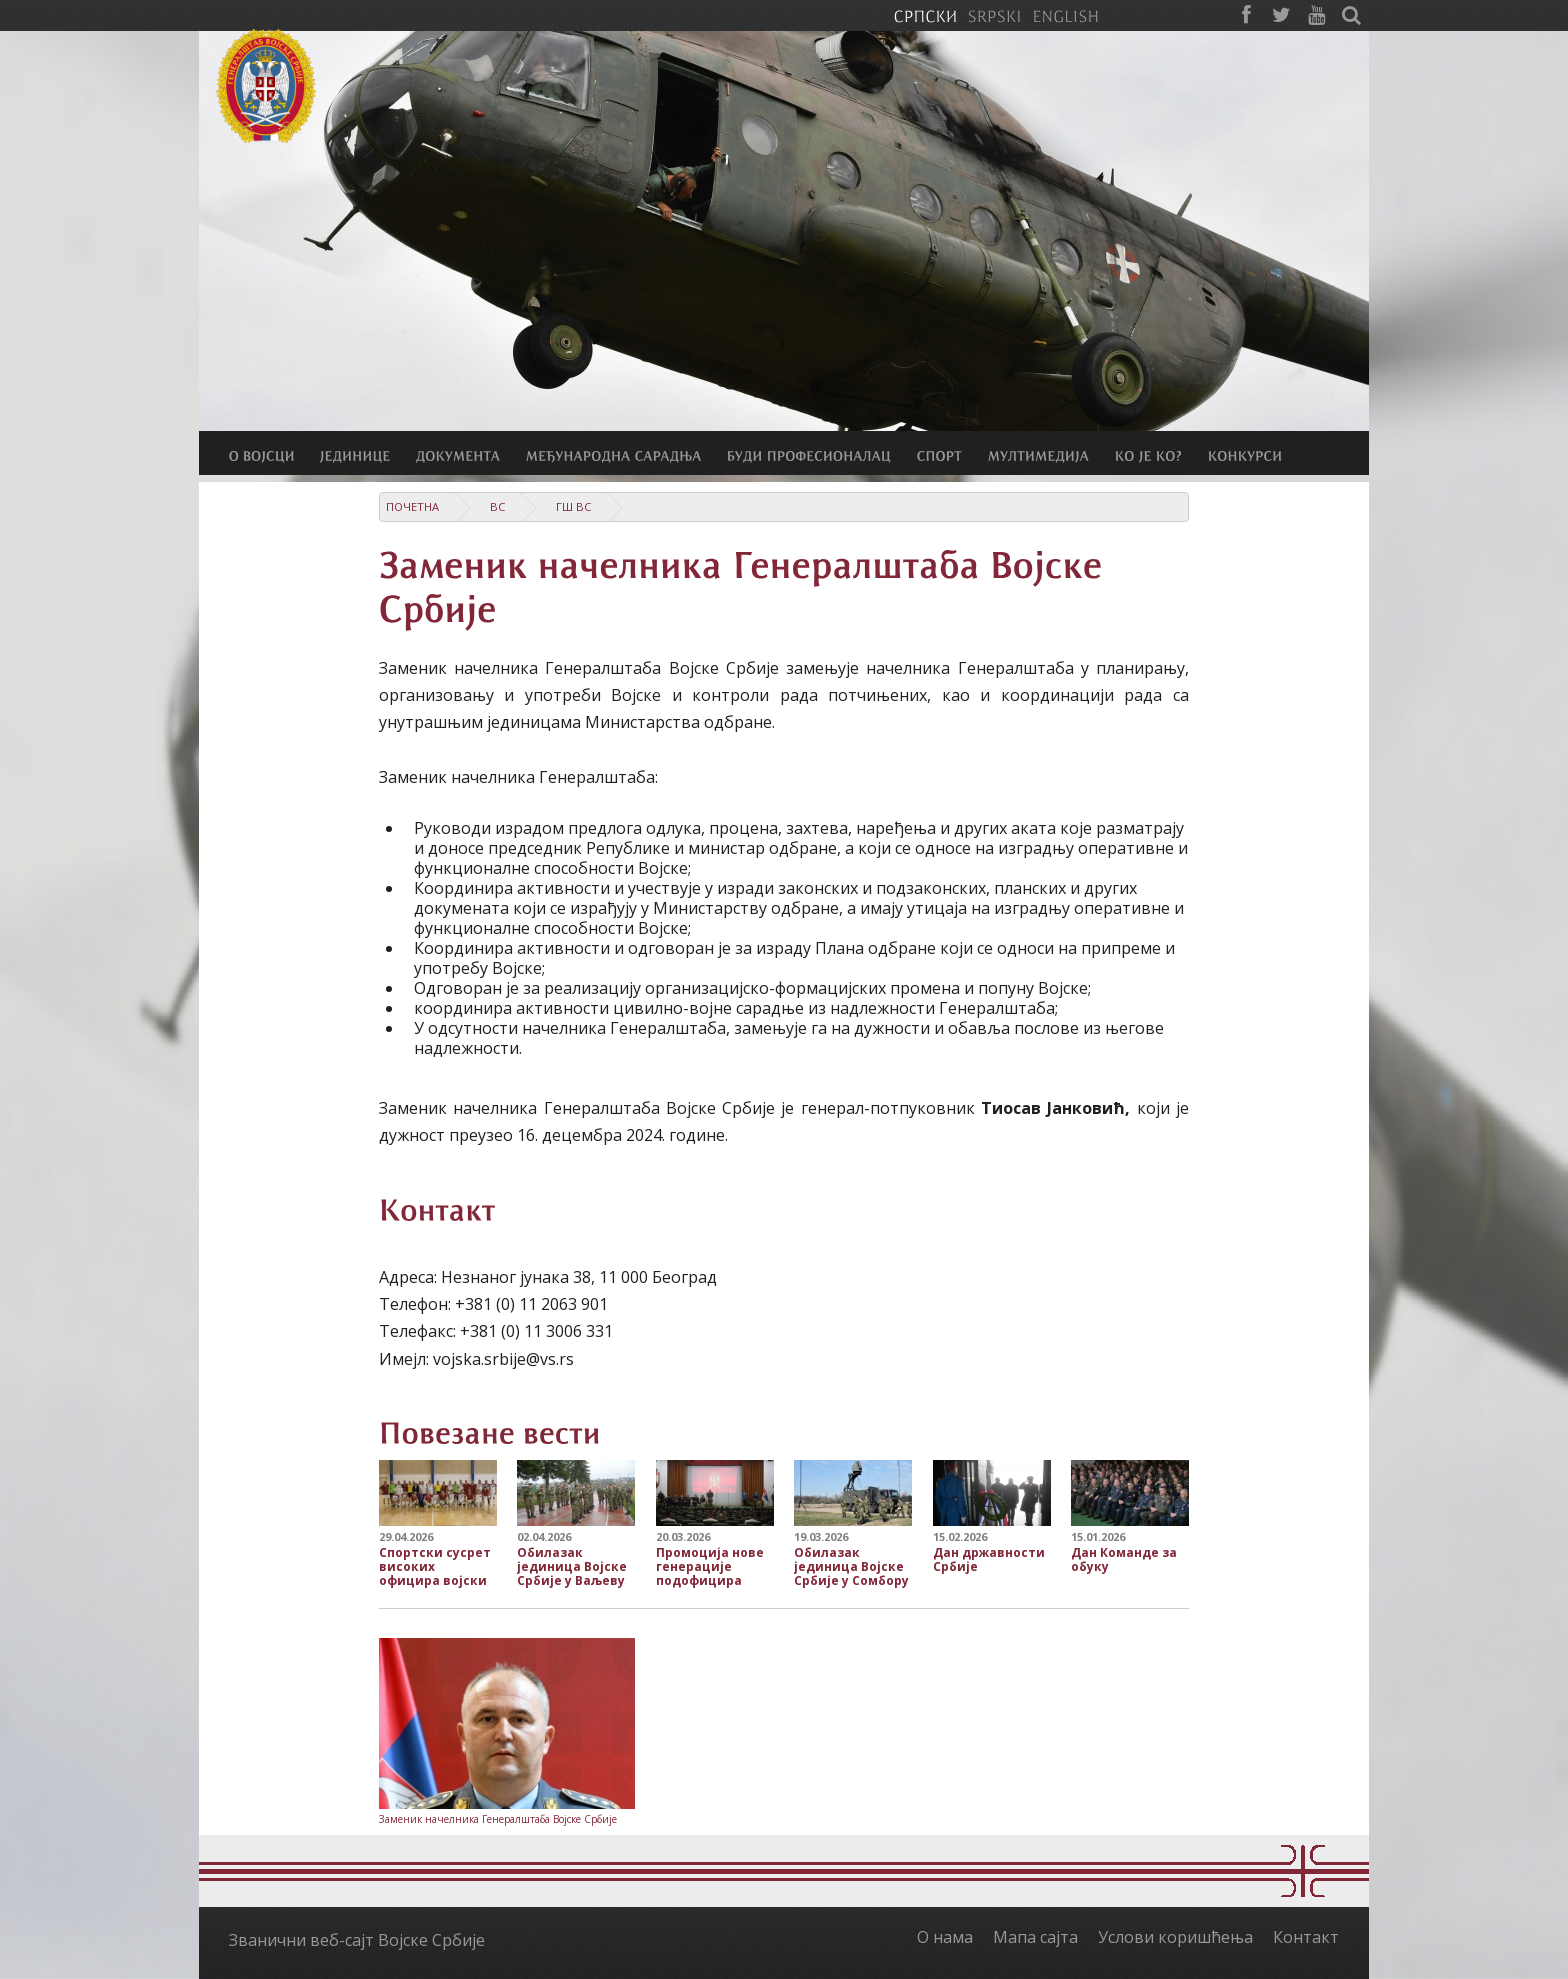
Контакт (1306, 1937)
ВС (497, 506)
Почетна (412, 506)
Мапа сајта (1035, 1937)
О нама (945, 1937)
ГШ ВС (573, 506)
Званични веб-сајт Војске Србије (357, 1940)
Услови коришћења (1175, 1937)
